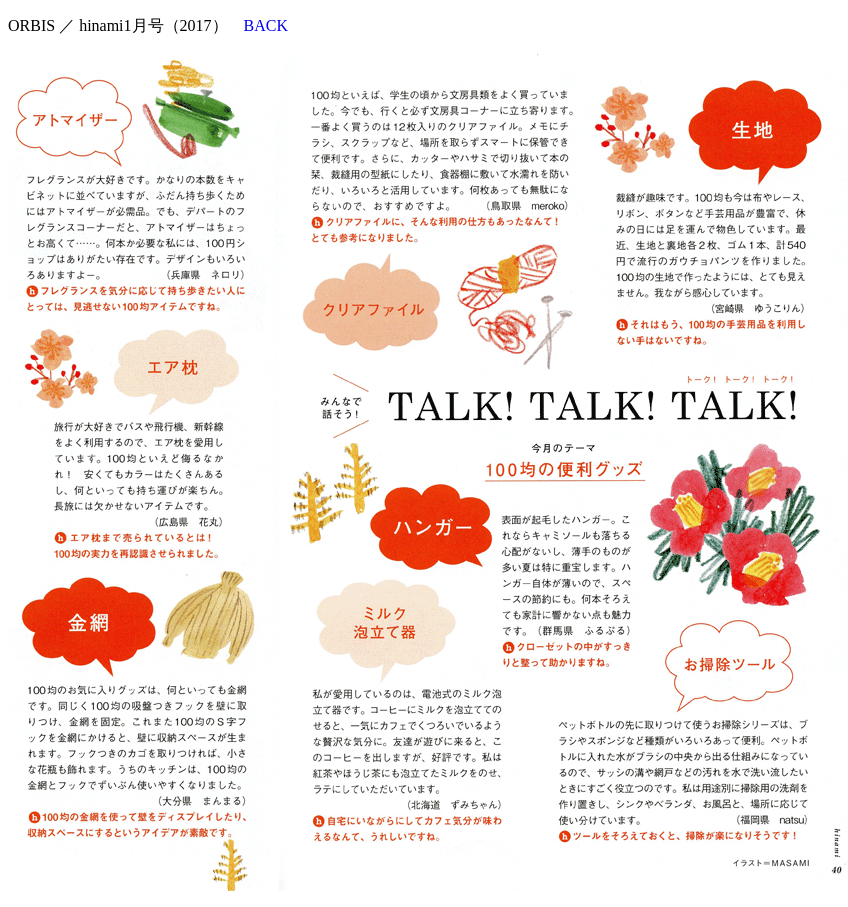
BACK (266, 25)
